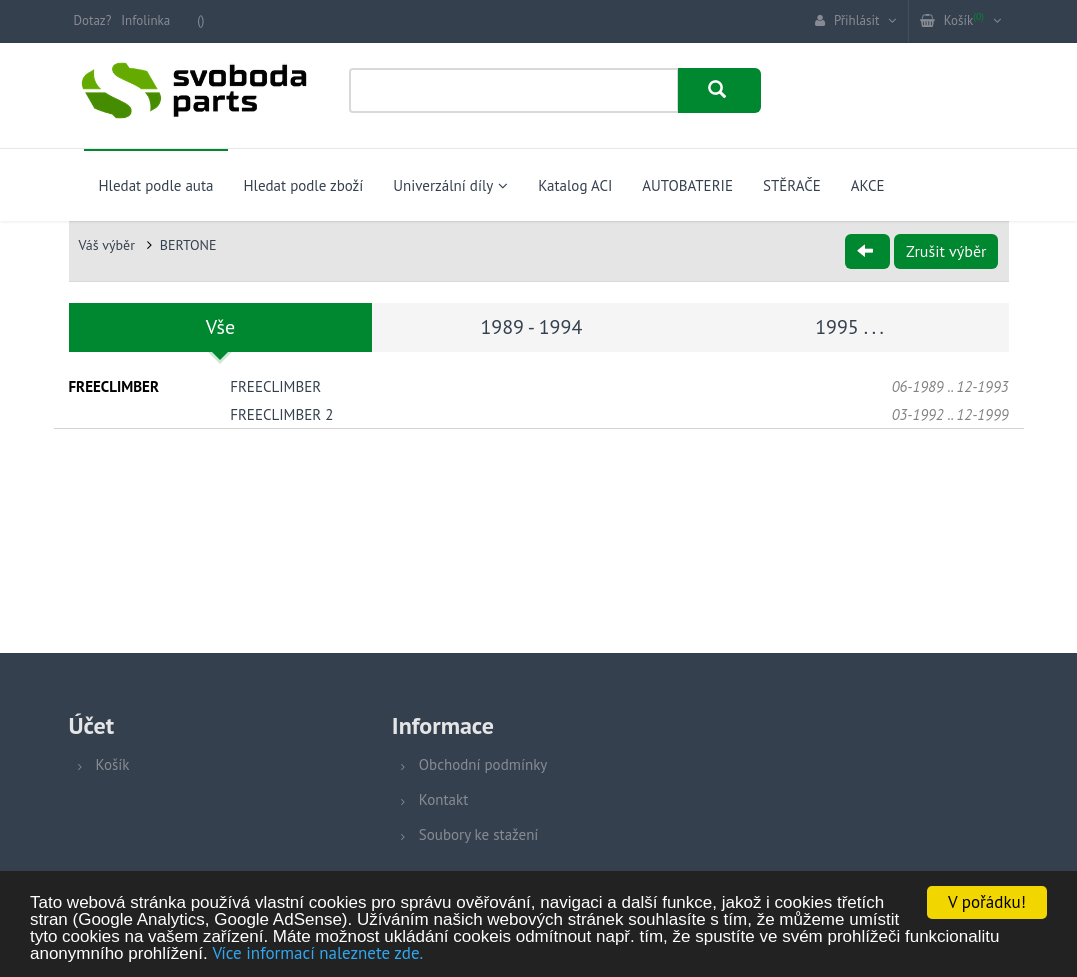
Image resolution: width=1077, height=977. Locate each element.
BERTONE (188, 245)
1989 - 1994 (531, 327)
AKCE (868, 185)
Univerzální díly (450, 185)
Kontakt (443, 799)
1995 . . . (849, 327)
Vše (220, 327)
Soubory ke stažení (479, 834)
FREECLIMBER (275, 386)
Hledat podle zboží (303, 185)
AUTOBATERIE (687, 185)
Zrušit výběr (946, 251)
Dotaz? (93, 20)
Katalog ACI (575, 185)
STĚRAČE (792, 185)
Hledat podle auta (156, 185)
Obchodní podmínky (483, 764)
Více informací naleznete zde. (317, 954)
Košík (113, 764)
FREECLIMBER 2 (281, 414)
